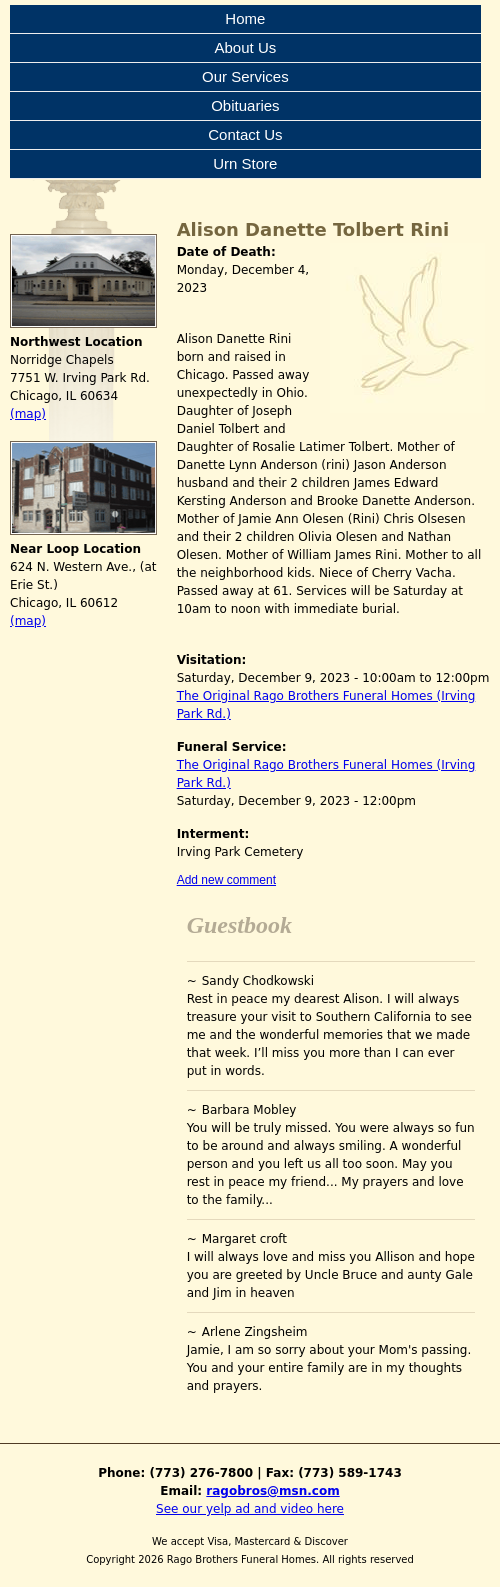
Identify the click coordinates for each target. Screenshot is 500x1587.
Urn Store (245, 163)
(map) (28, 414)
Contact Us (245, 134)
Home (245, 18)
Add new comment (226, 880)
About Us (246, 47)
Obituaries (245, 105)
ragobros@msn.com (272, 1491)
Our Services (245, 76)
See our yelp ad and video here (250, 1509)
